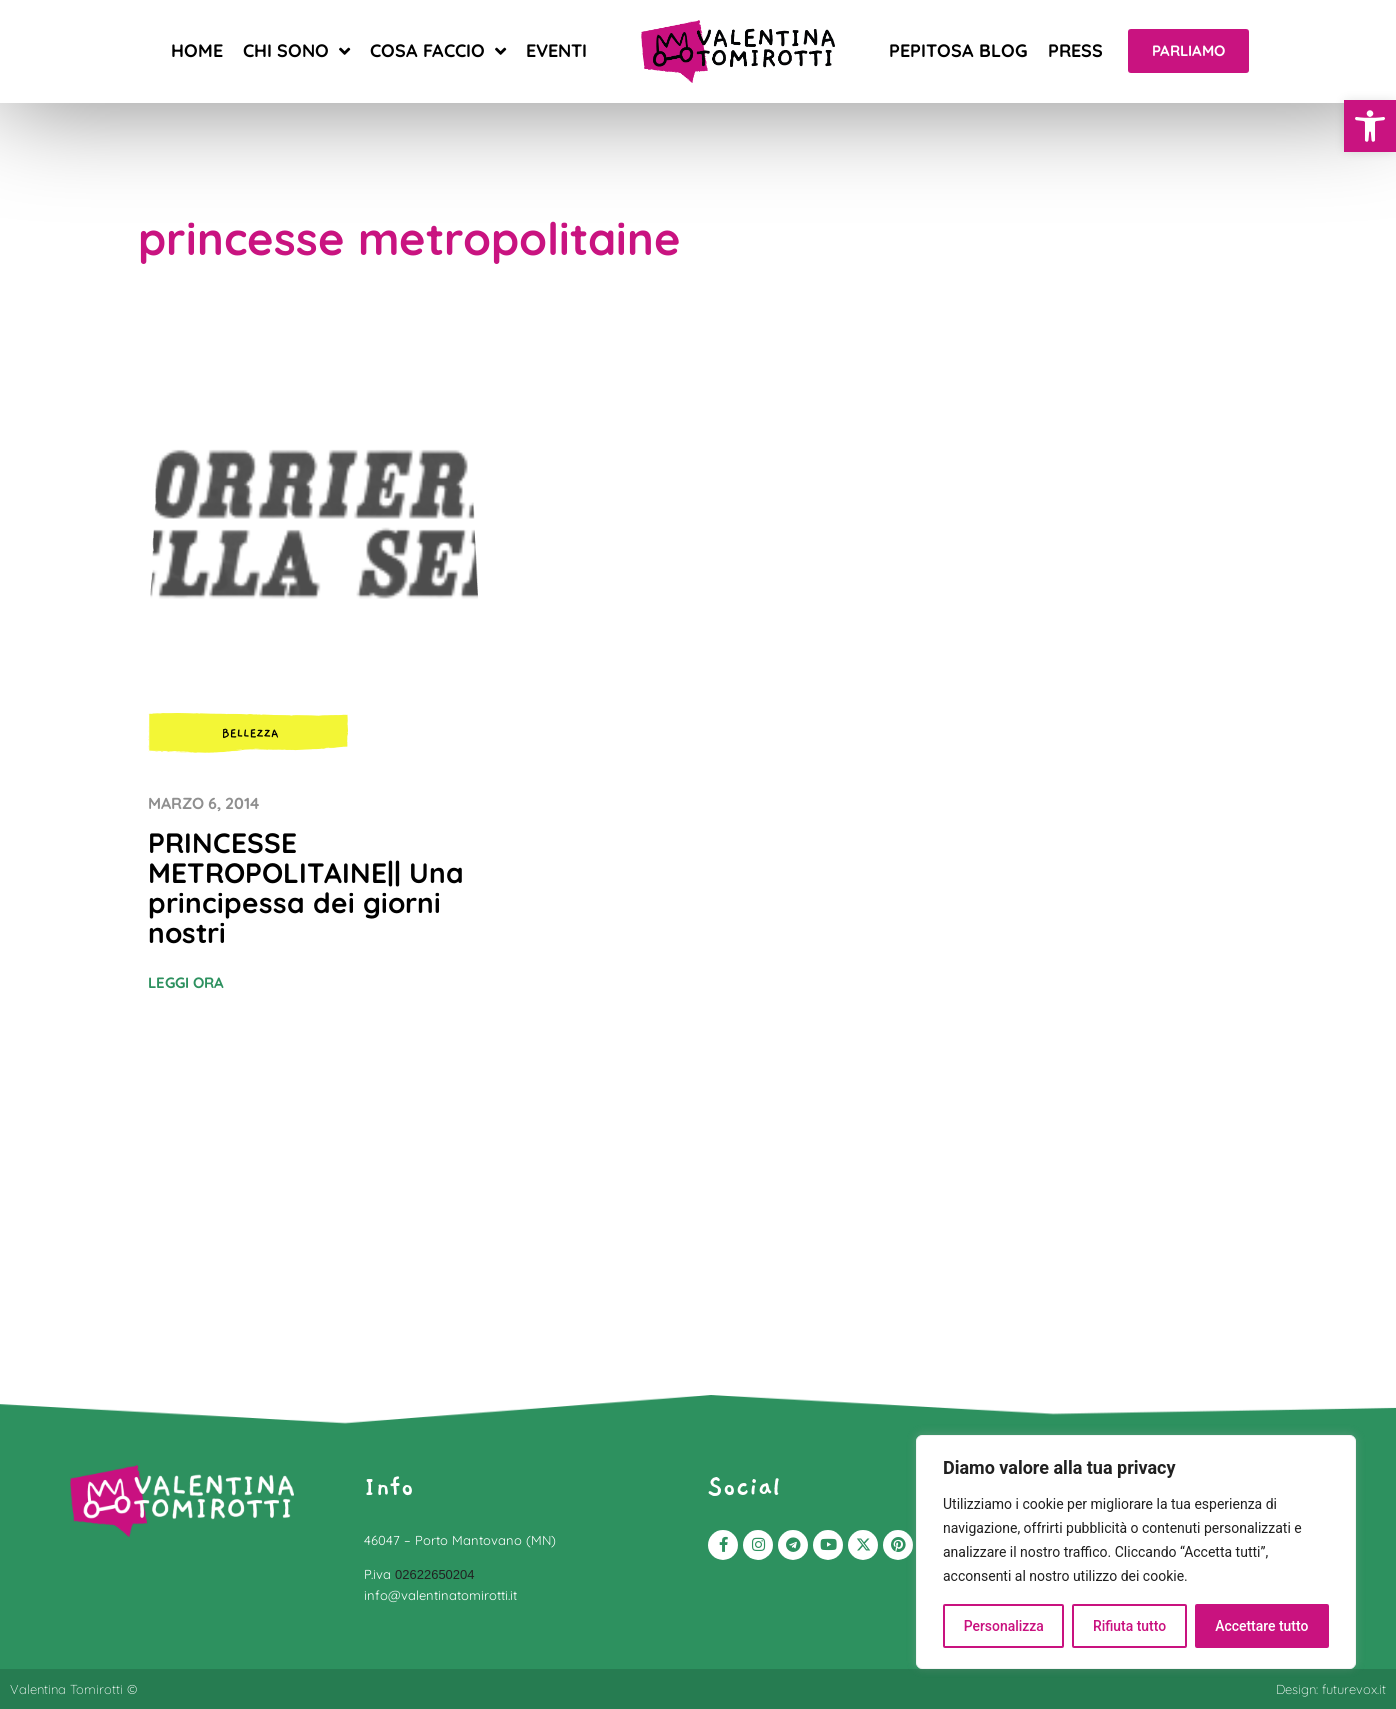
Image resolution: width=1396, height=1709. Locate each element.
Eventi (556, 50)
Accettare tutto (1262, 1626)
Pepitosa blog (958, 50)
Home (197, 50)
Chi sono (296, 51)
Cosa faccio (438, 51)
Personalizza (1003, 1626)
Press (1075, 50)
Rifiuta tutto (1130, 1626)
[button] (1370, 126)
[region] (1136, 1552)
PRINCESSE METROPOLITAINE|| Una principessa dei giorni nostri (306, 887)
